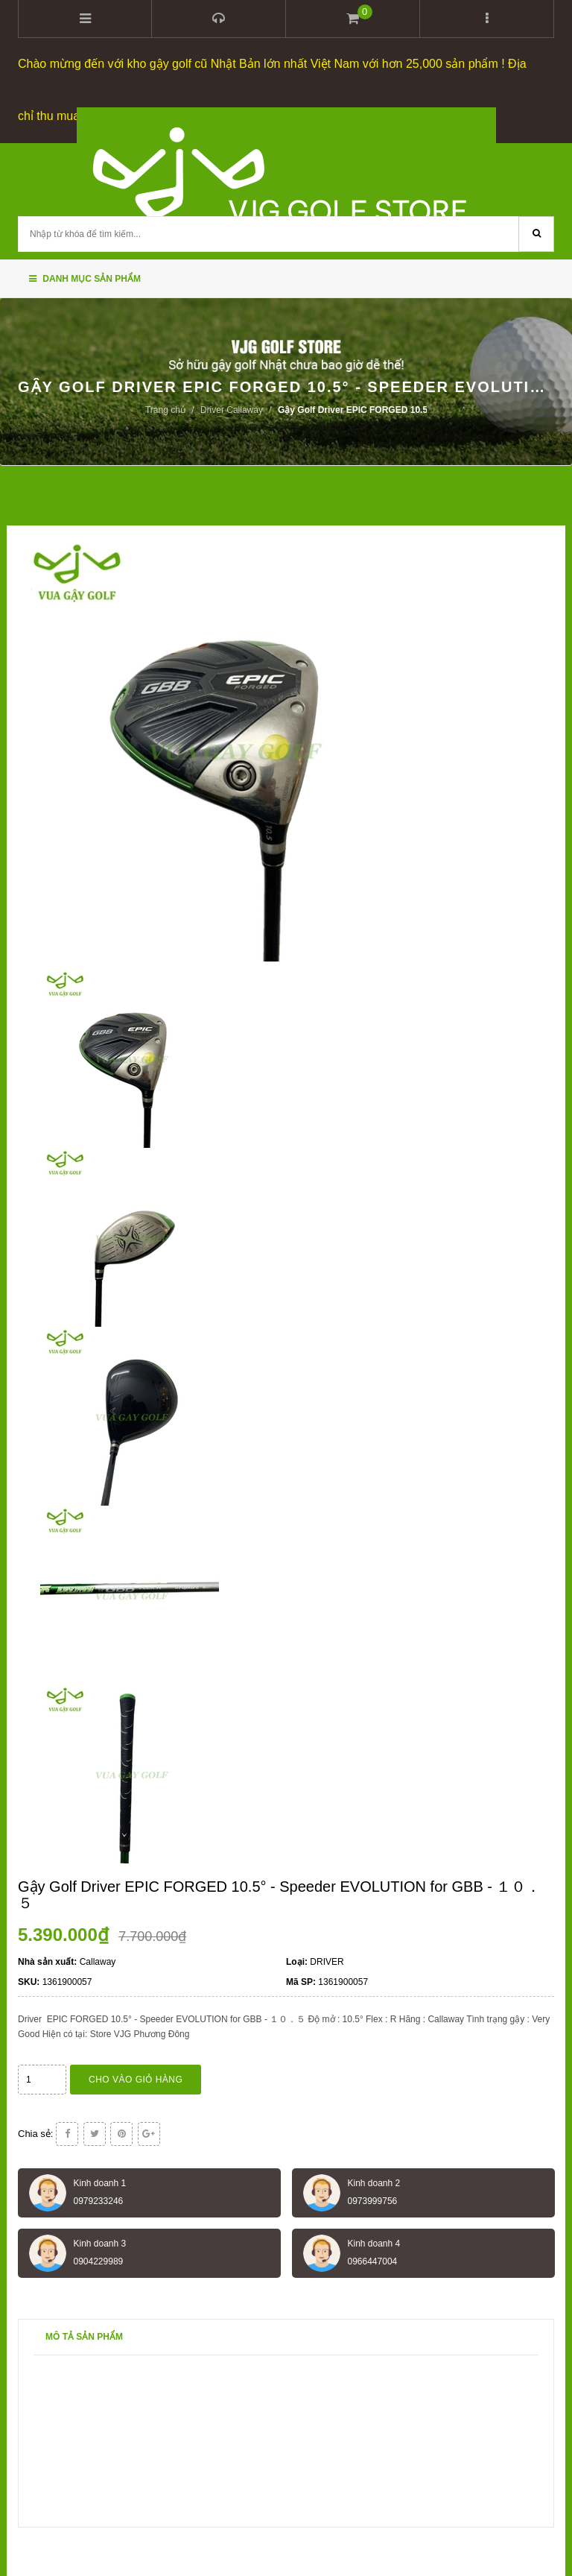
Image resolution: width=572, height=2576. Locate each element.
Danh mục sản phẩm (85, 279)
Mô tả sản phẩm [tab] (84, 2337)
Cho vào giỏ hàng (135, 2079)
